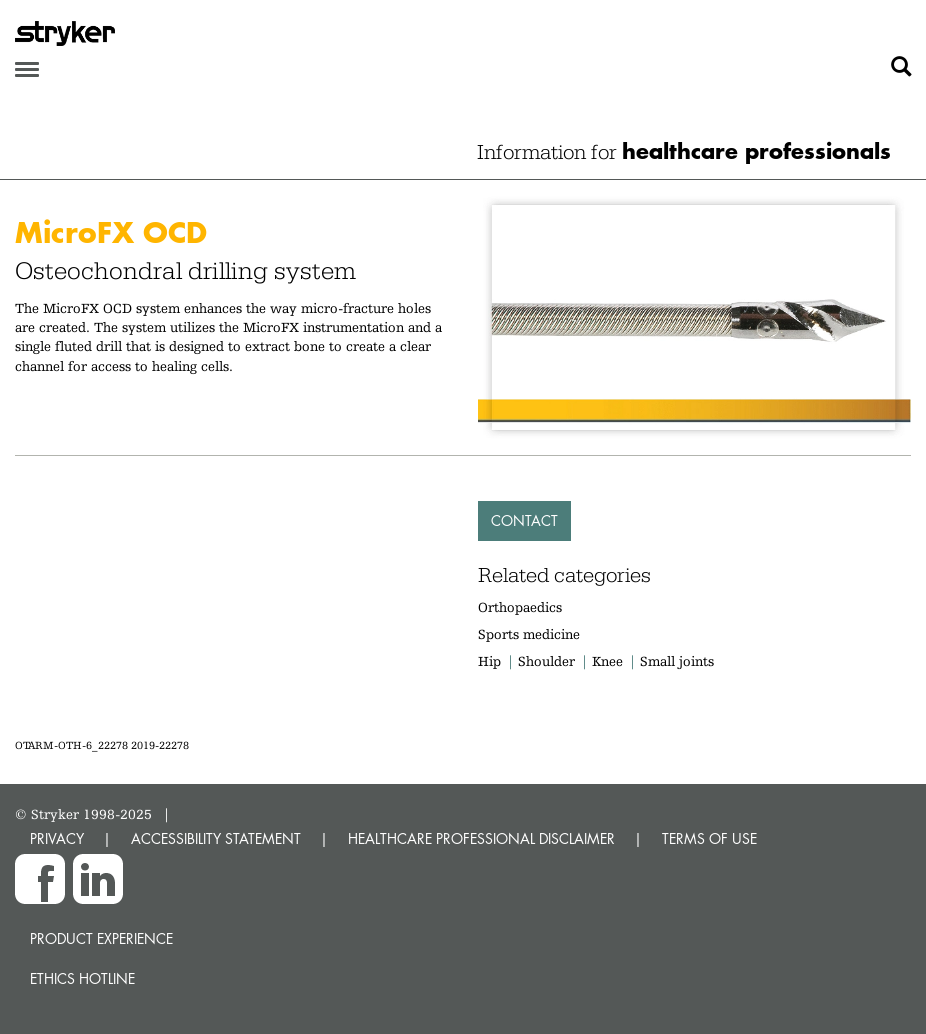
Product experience (101, 938)
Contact (524, 520)
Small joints (677, 661)
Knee (607, 661)
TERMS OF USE (709, 838)
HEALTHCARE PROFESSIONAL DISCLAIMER (481, 838)
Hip (489, 661)
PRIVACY (57, 838)
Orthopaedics (520, 607)
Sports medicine (529, 634)
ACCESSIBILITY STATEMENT (216, 838)
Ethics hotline (82, 978)
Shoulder (546, 661)
